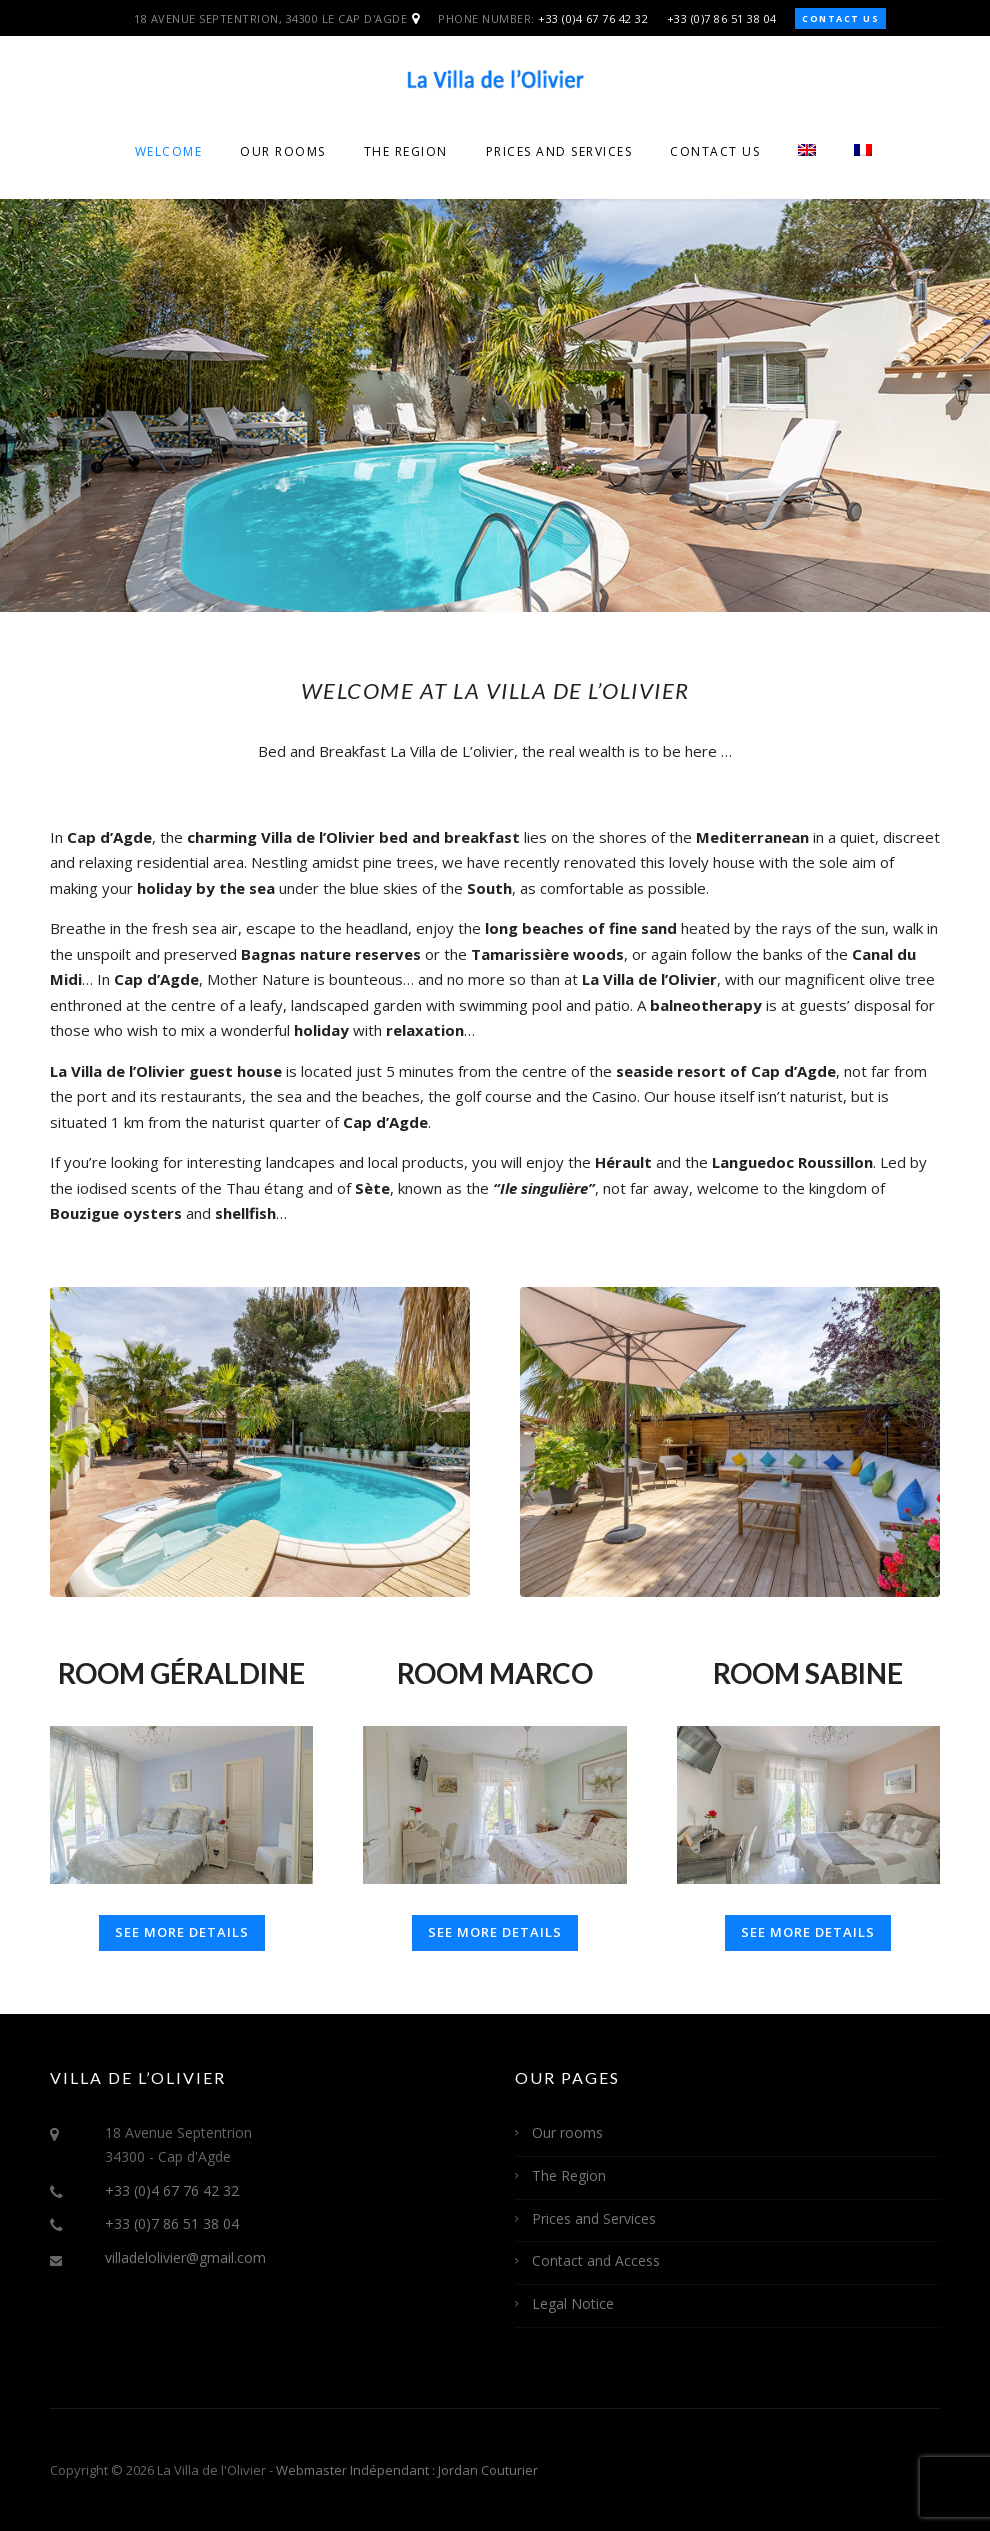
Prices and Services (559, 151)
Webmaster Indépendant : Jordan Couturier (407, 2470)
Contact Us (715, 151)
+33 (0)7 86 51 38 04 (722, 18)
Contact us (840, 18)
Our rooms (283, 151)
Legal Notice (573, 2303)
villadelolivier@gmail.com (185, 2257)
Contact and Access (596, 2260)
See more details (182, 1932)
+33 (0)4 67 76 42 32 (593, 18)
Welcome (169, 151)
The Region (406, 151)
